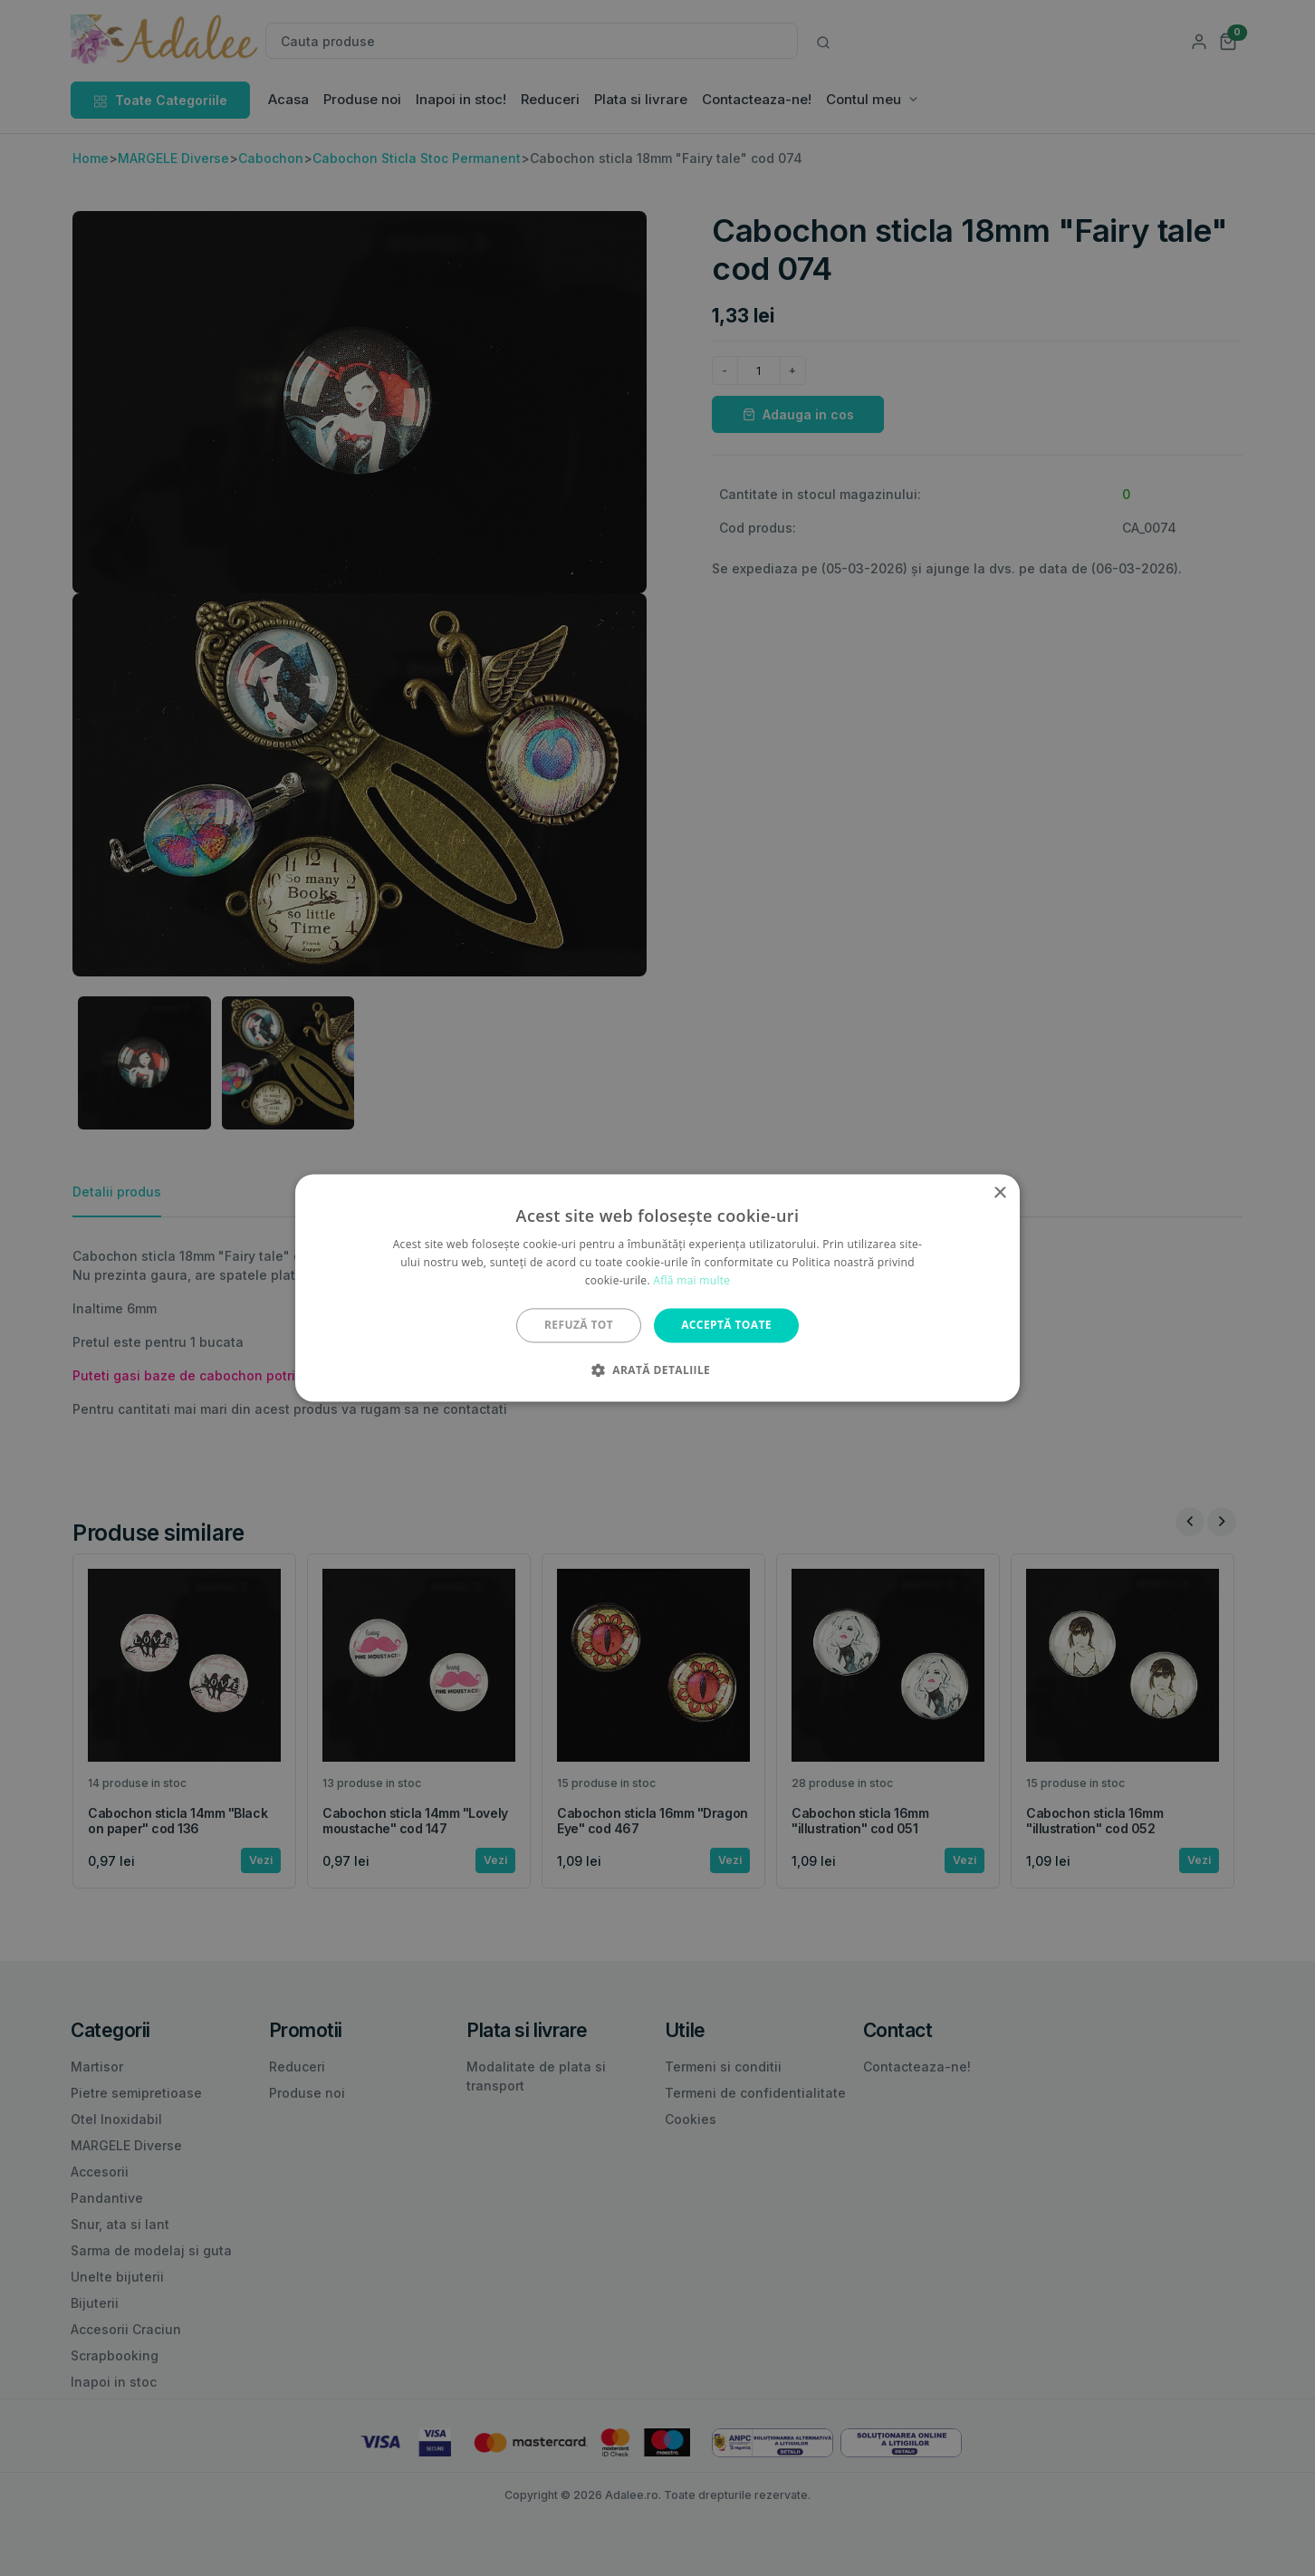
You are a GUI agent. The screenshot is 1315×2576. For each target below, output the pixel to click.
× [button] (999, 1193)
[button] (657, 1370)
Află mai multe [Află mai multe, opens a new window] (691, 1280)
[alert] (657, 1288)
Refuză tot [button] (578, 1324)
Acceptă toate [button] (726, 1324)
